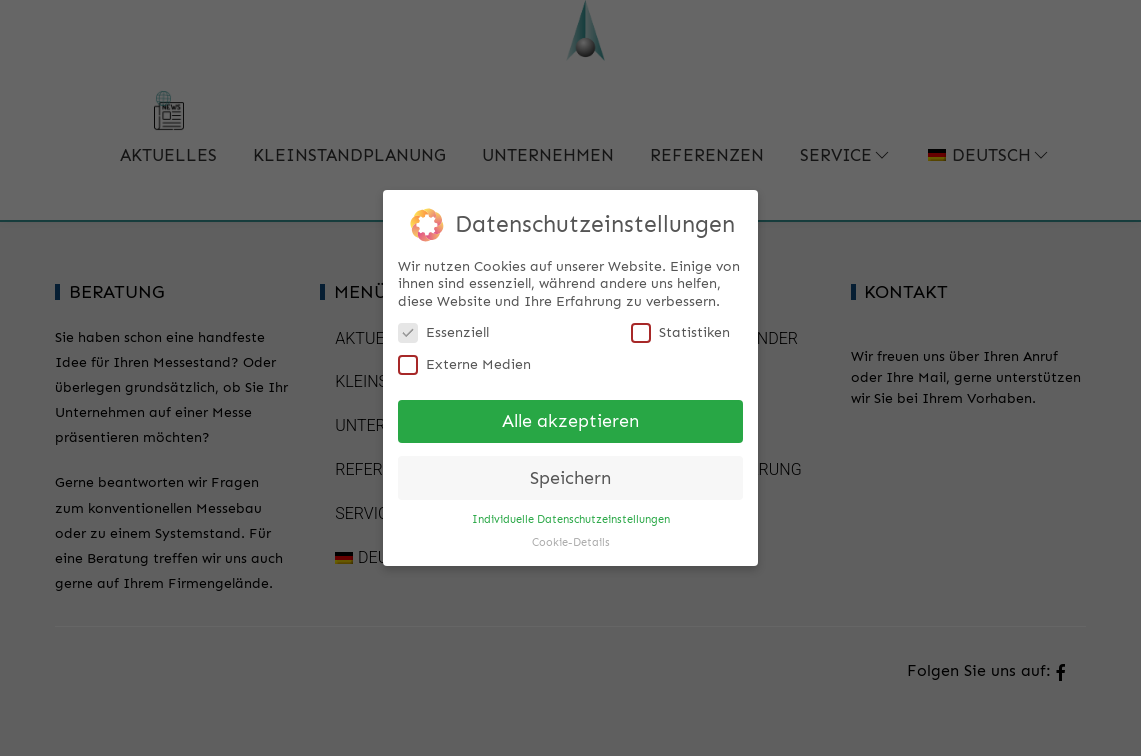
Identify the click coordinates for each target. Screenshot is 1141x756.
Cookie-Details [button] (571, 536)
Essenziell (443, 326)
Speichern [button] (570, 471)
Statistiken (680, 326)
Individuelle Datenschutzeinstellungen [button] (571, 513)
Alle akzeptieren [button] (570, 414)
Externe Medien (464, 358)
